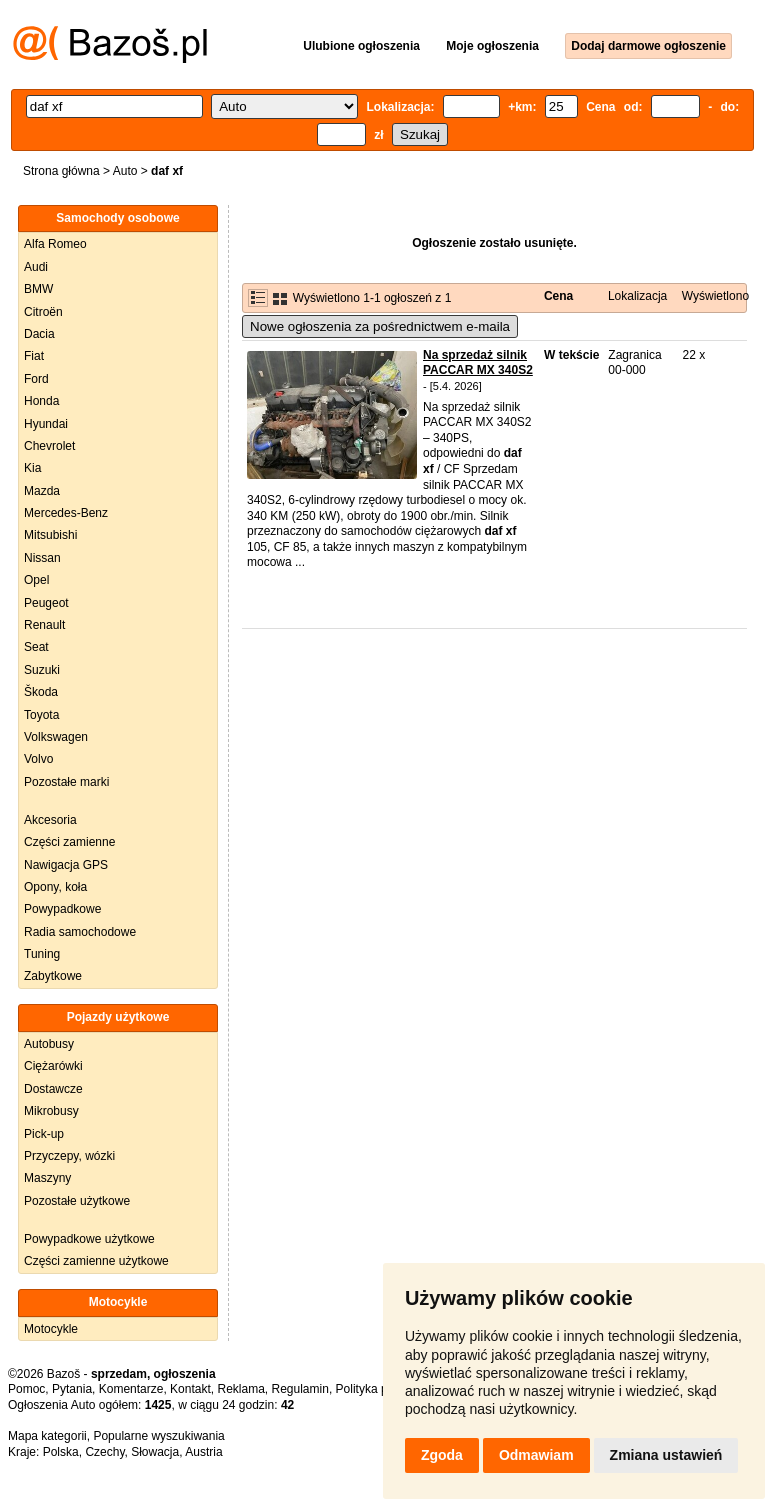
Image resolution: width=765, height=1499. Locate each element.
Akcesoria (50, 820)
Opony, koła (55, 887)
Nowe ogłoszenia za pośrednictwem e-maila (380, 326)
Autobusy (49, 1044)
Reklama (240, 1389)
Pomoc (26, 1389)
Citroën (43, 312)
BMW (38, 289)
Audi (36, 267)
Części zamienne (69, 842)
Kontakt (190, 1389)
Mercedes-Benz (66, 513)
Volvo (38, 759)
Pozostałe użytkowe (77, 1201)
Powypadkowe (62, 909)
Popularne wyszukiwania (158, 1436)
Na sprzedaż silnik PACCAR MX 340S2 (478, 363)
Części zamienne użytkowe (96, 1261)
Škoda (41, 692)
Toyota (41, 715)
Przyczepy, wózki (69, 1156)
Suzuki (42, 670)
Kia (32, 468)
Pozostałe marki (66, 782)
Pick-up (44, 1134)
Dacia (39, 334)
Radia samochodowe (80, 932)
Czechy (104, 1452)
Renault (44, 625)
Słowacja (155, 1452)
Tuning (42, 954)
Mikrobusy (51, 1111)
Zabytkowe (53, 976)
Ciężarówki (53, 1066)
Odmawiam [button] (536, 1455)
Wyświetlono (715, 296)
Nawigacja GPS (66, 865)
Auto (125, 171)
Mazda (42, 491)
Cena (558, 296)
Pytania (72, 1389)
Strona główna (61, 171)
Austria (203, 1452)
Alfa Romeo (55, 244)
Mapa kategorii (47, 1436)
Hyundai (46, 424)
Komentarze (131, 1389)
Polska (61, 1452)
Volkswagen (56, 737)
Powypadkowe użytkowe (89, 1239)
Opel (36, 580)
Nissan (42, 558)
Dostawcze (53, 1089)
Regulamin (300, 1389)
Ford (36, 379)
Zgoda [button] (442, 1455)
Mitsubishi (50, 535)
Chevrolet (49, 446)
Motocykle (51, 1329)
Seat (36, 647)
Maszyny (47, 1178)
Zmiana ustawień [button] (666, 1455)
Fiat (34, 356)
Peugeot (46, 603)
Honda (41, 401)
